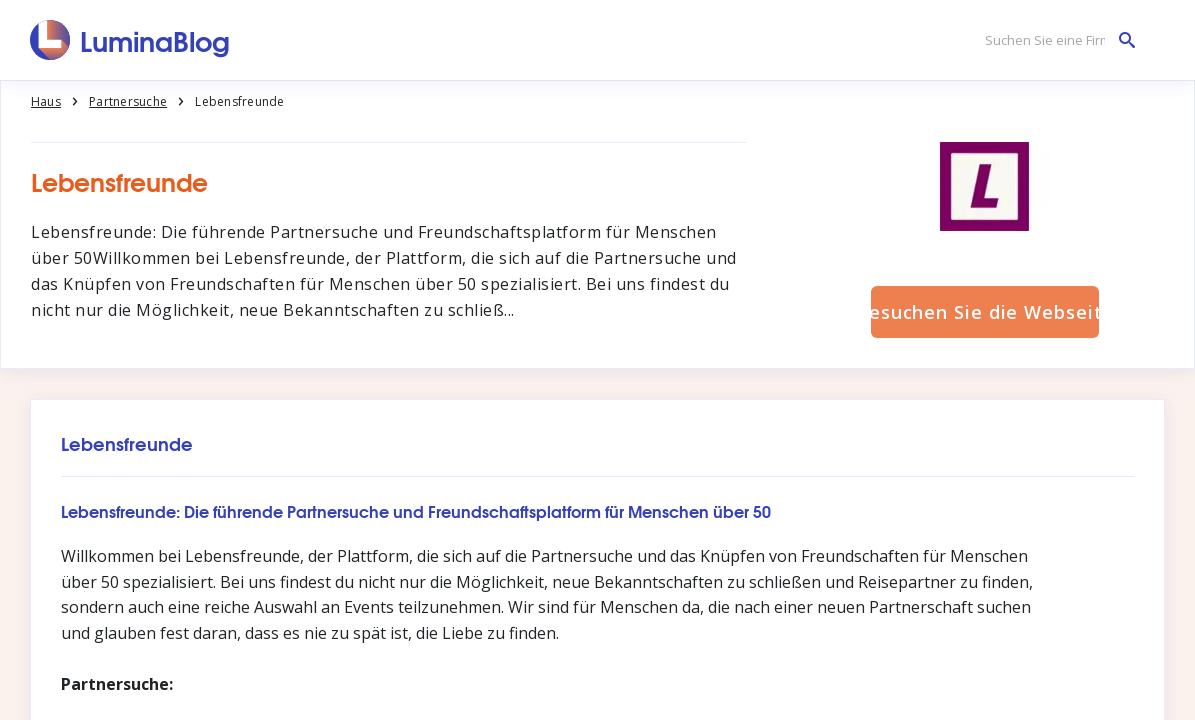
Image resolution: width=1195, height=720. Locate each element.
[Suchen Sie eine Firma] (1055, 40)
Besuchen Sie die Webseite (985, 312)
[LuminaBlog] (130, 40)
